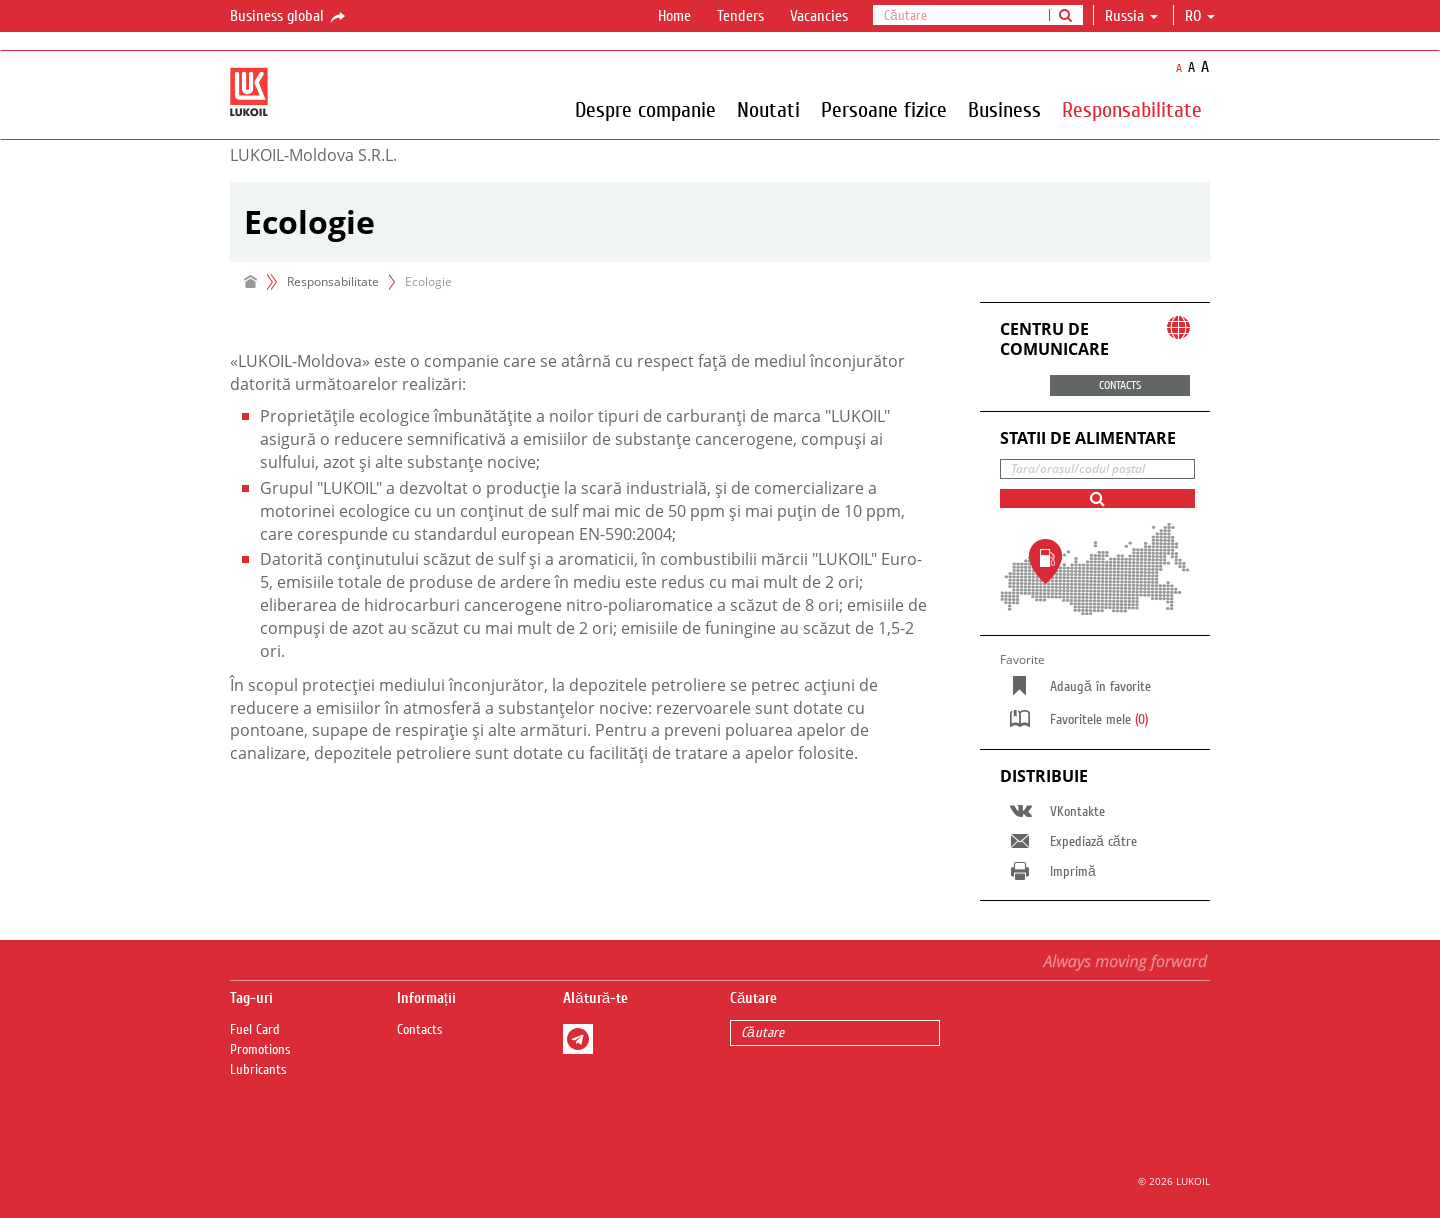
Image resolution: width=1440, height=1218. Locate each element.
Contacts (420, 1030)
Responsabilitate (1132, 109)
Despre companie (645, 109)
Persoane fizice (884, 109)
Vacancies (819, 16)
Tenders (740, 16)
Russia (1131, 16)
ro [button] (1200, 16)
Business (1004, 109)
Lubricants (258, 1070)
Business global (289, 17)
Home (674, 16)
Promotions (260, 1050)
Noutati (768, 109)
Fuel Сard (255, 1030)
